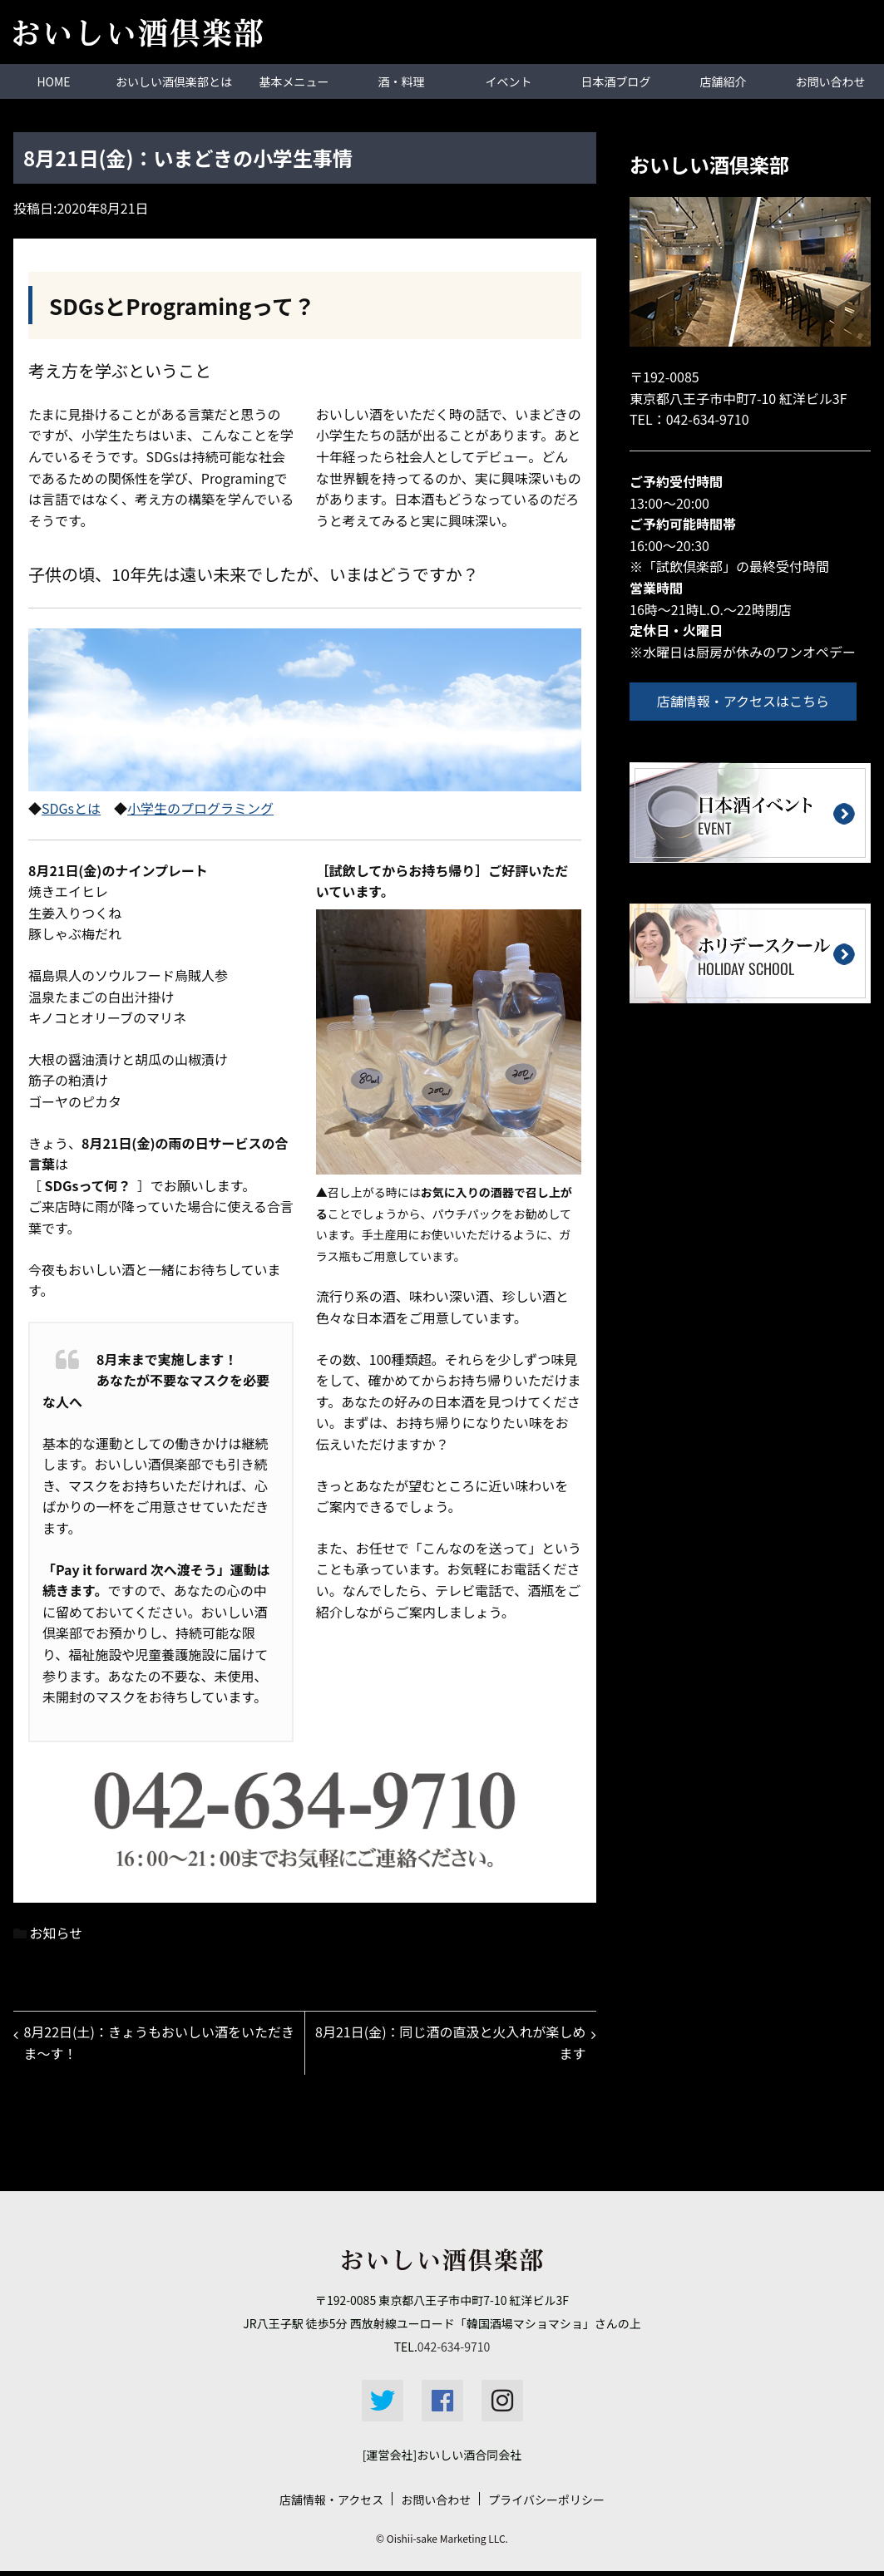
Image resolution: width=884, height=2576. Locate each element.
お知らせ (56, 1932)
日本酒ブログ (616, 80)
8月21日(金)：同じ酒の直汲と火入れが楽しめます (454, 2045)
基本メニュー (294, 80)
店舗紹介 (723, 80)
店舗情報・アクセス (331, 2504)
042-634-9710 (707, 418)
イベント (509, 80)
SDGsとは (71, 807)
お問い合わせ (831, 80)
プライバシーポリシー (546, 2504)
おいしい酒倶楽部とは (174, 80)
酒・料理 (401, 80)
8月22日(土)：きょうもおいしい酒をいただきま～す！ (155, 2045)
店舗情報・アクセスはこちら (749, 700)
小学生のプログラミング (200, 807)
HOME (53, 80)
